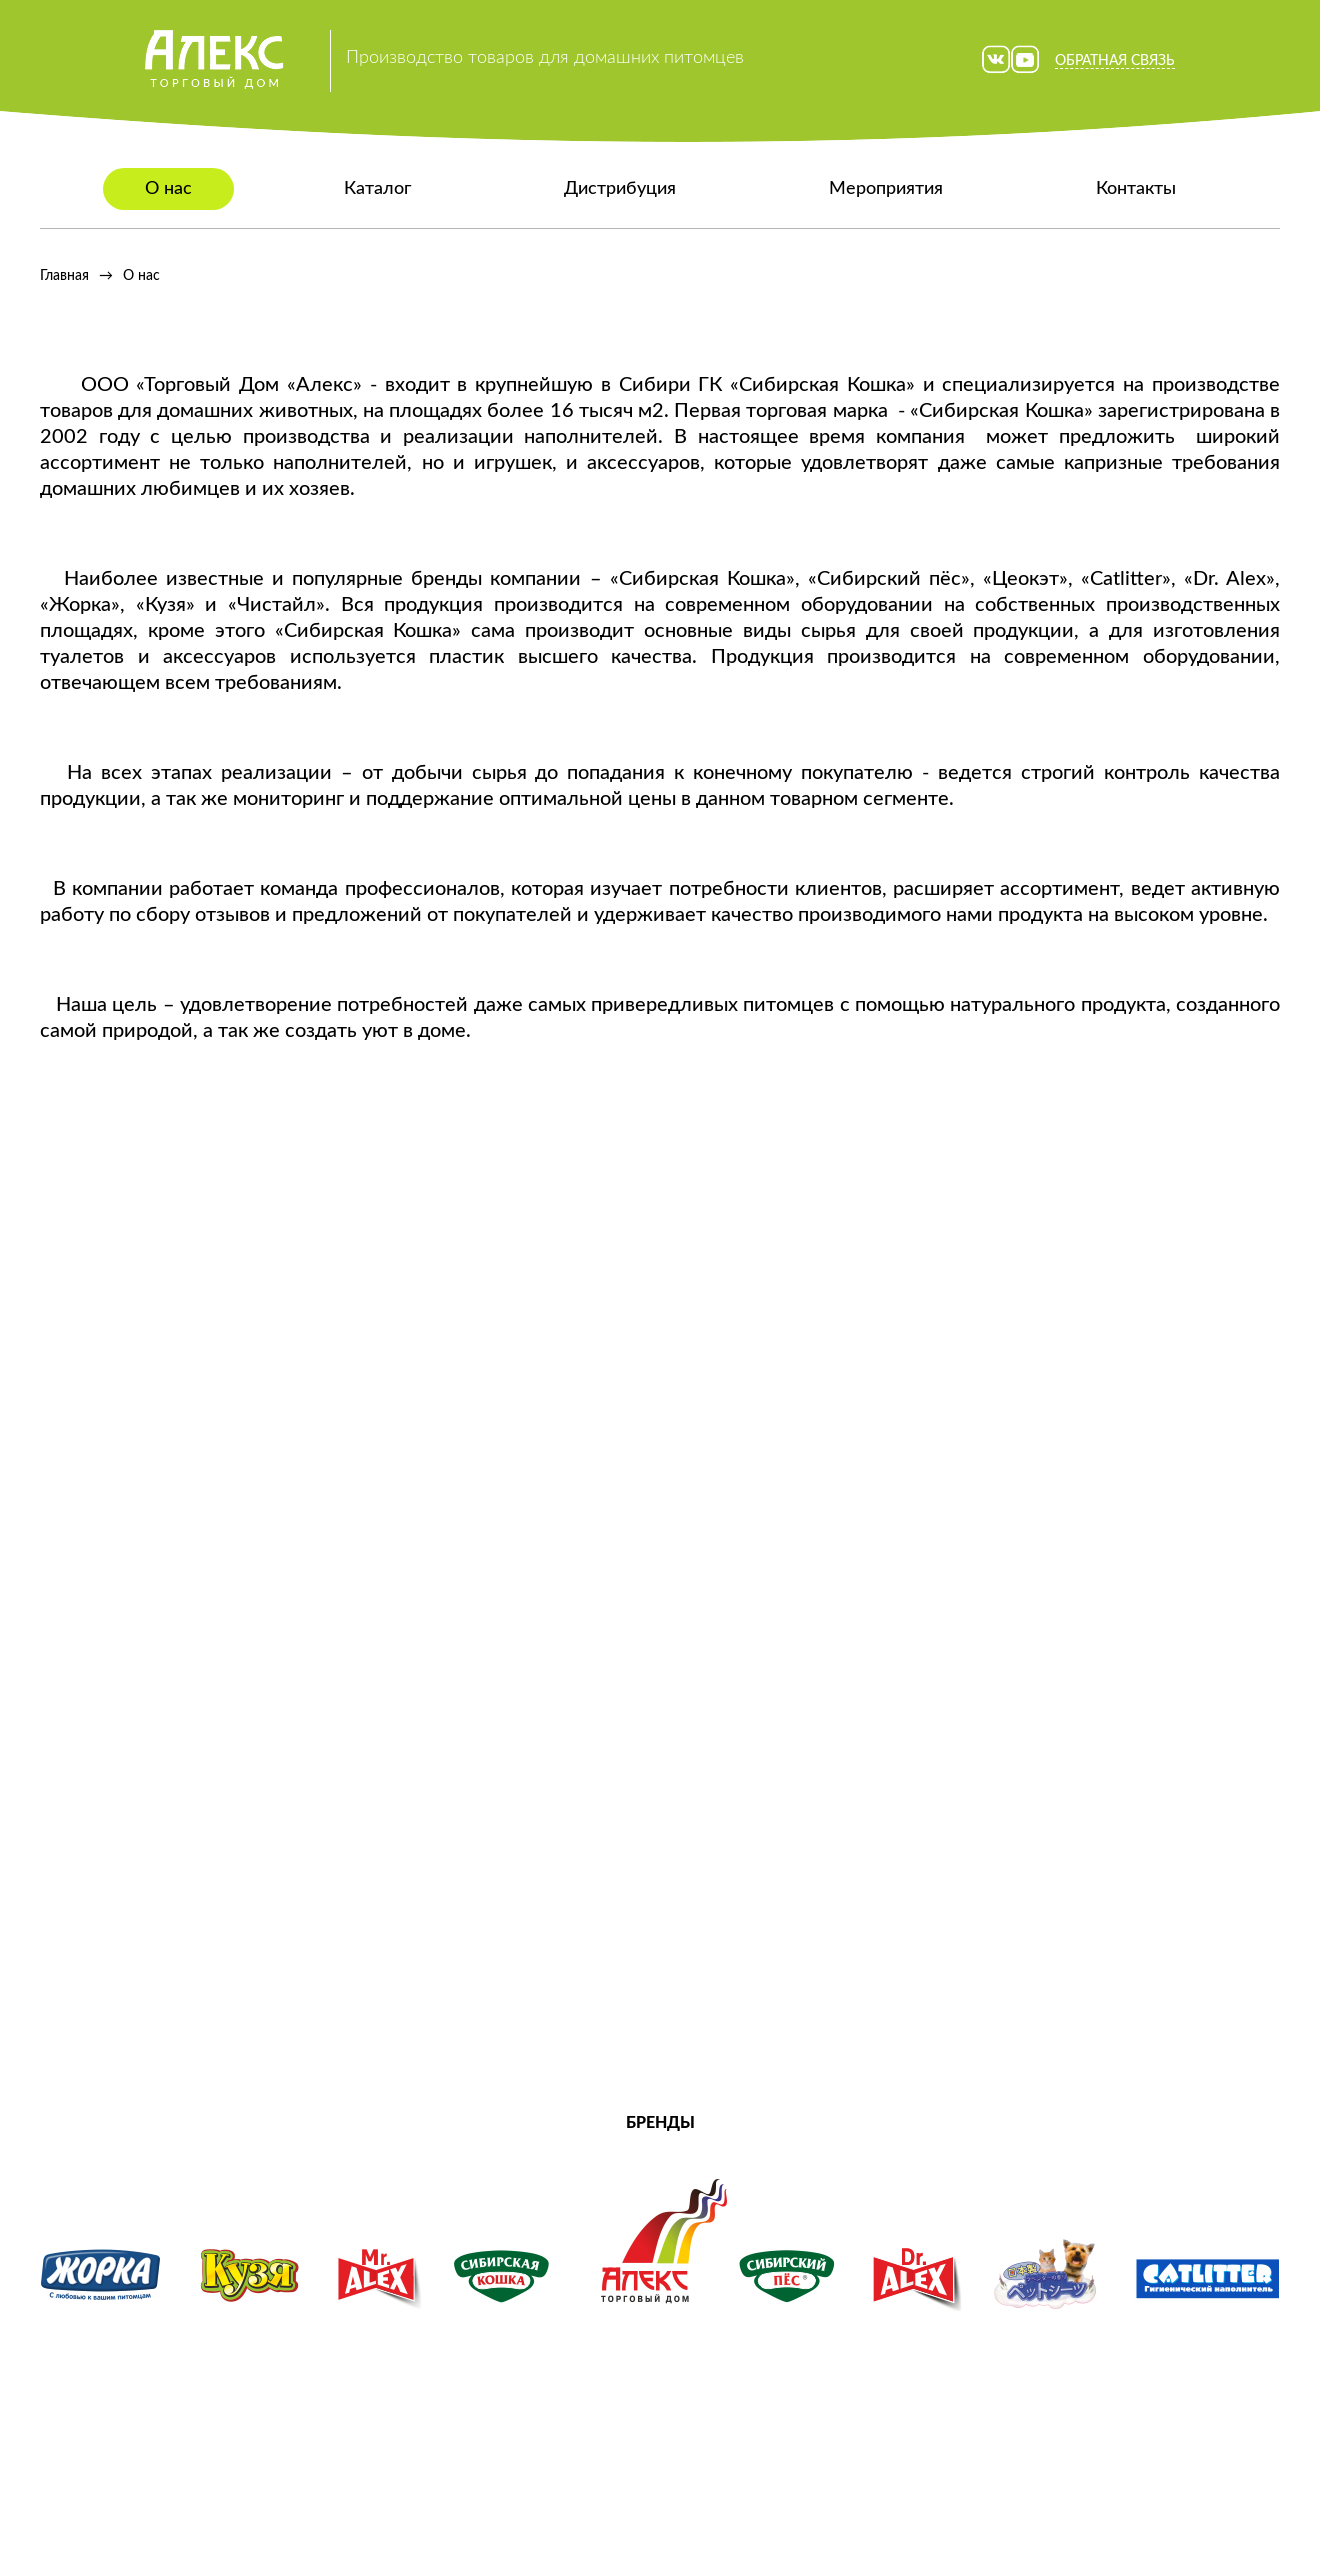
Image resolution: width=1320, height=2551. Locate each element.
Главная (64, 276)
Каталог (377, 189)
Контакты (1136, 189)
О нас (168, 189)
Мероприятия (886, 189)
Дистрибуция (620, 189)
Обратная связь (1115, 61)
